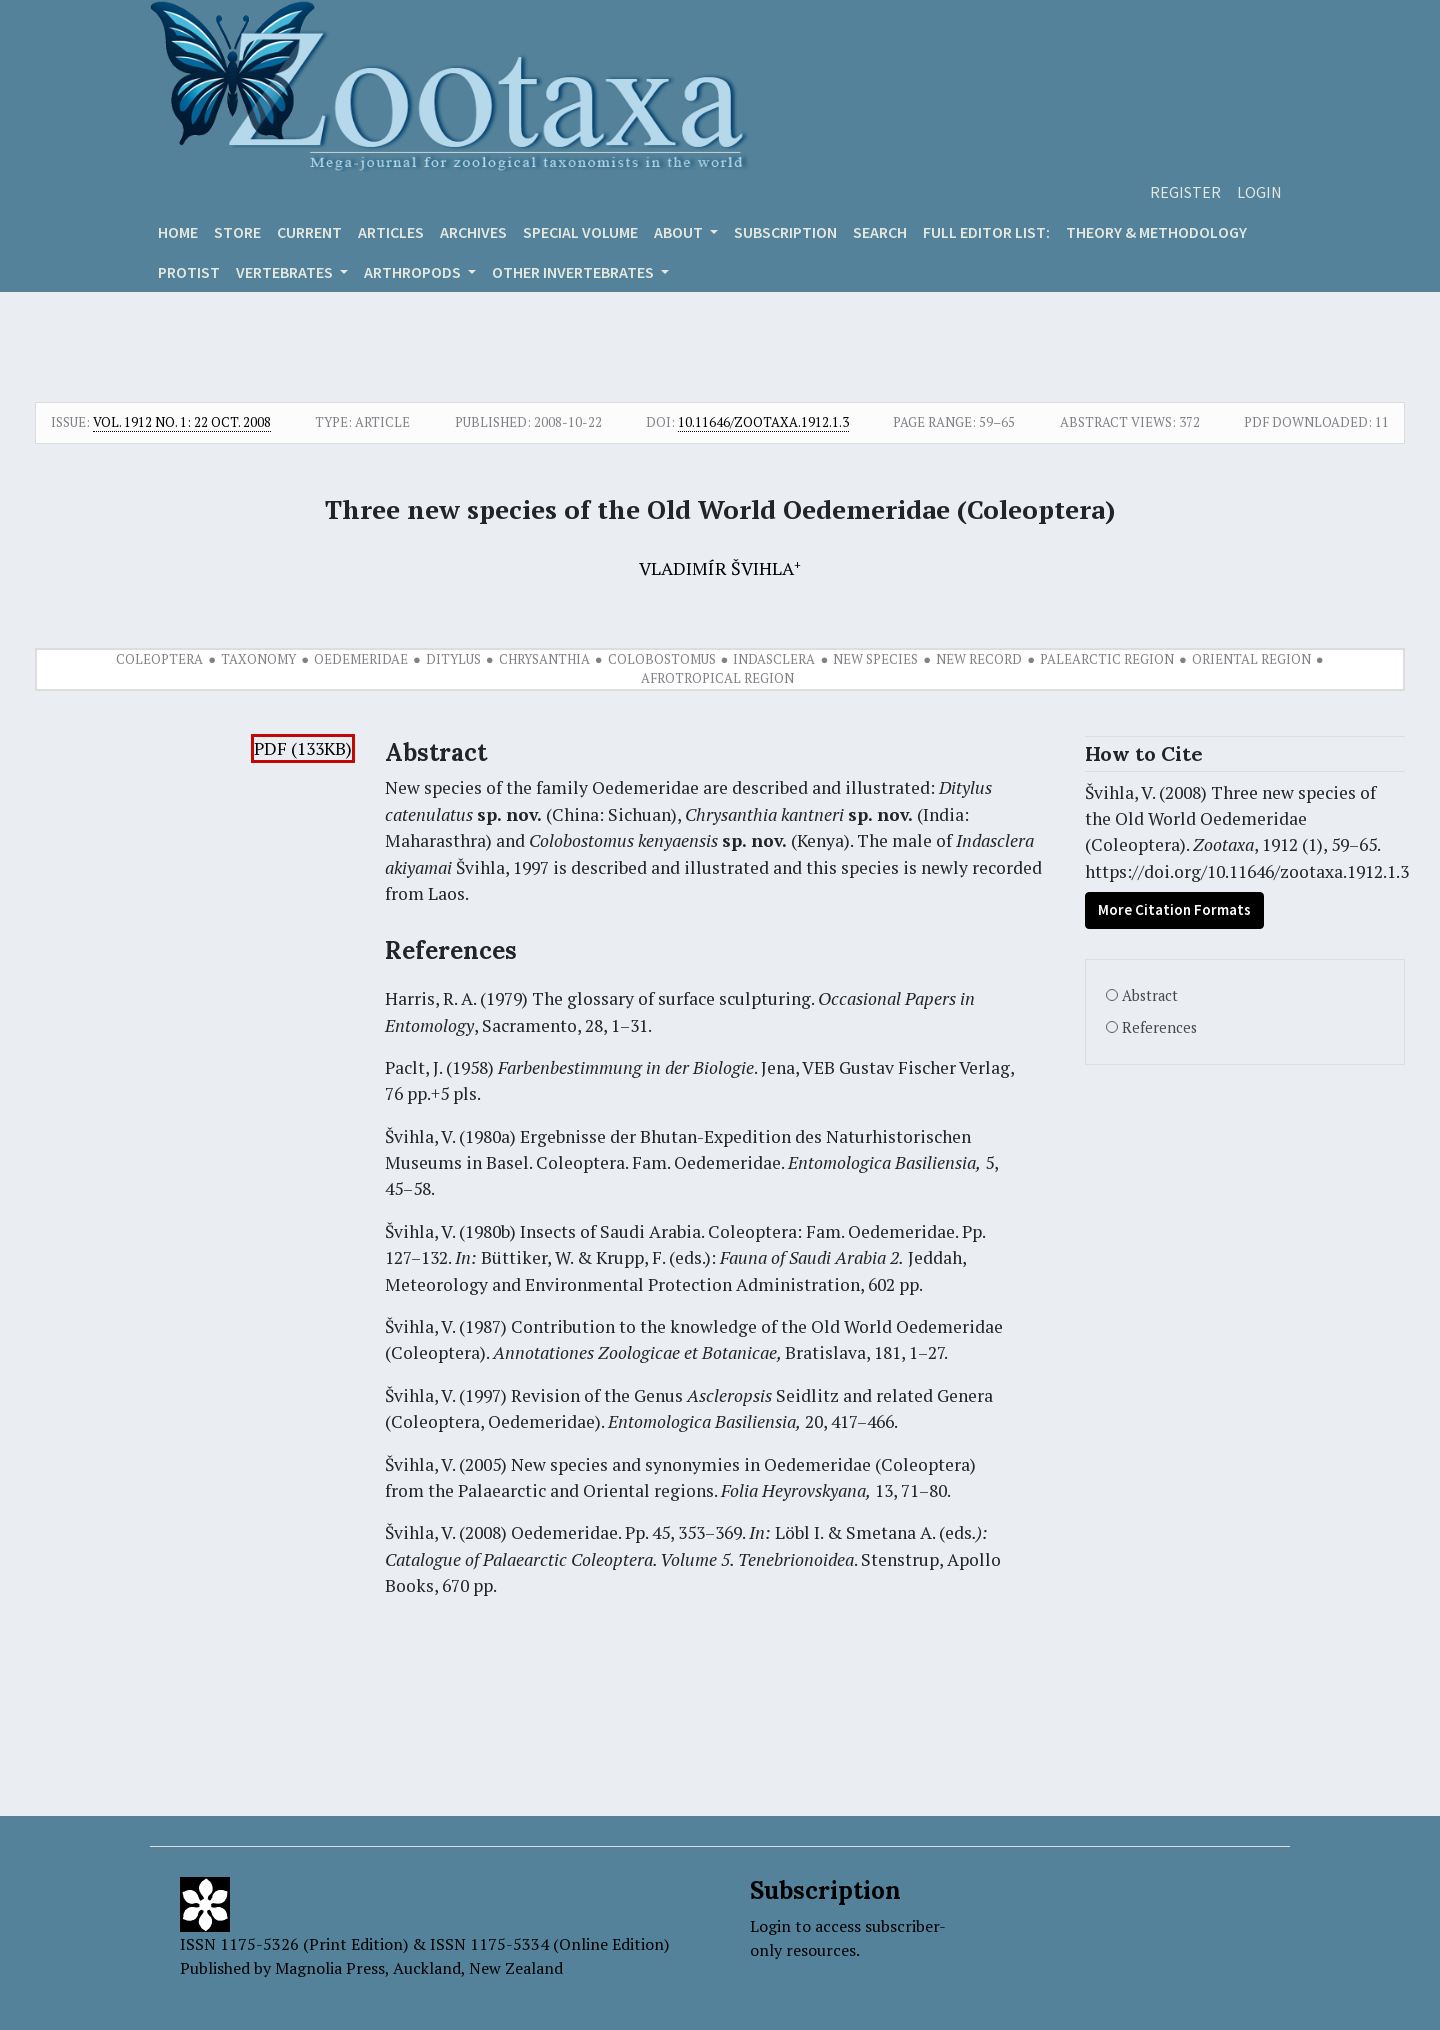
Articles (391, 232)
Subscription (785, 232)
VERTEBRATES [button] (286, 272)
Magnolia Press (330, 1968)
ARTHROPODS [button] (414, 272)
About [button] (680, 232)
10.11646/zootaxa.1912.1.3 (763, 422)
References (1159, 1027)
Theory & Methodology (1156, 232)
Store (237, 232)
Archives (473, 232)
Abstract (1150, 995)
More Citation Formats (1174, 909)
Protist (189, 272)
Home (178, 232)
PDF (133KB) (303, 748)
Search (880, 232)
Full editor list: (986, 232)
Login (1259, 192)
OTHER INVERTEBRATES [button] (574, 272)
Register (1185, 192)
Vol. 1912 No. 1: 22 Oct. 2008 (182, 422)
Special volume (580, 232)
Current (309, 232)
